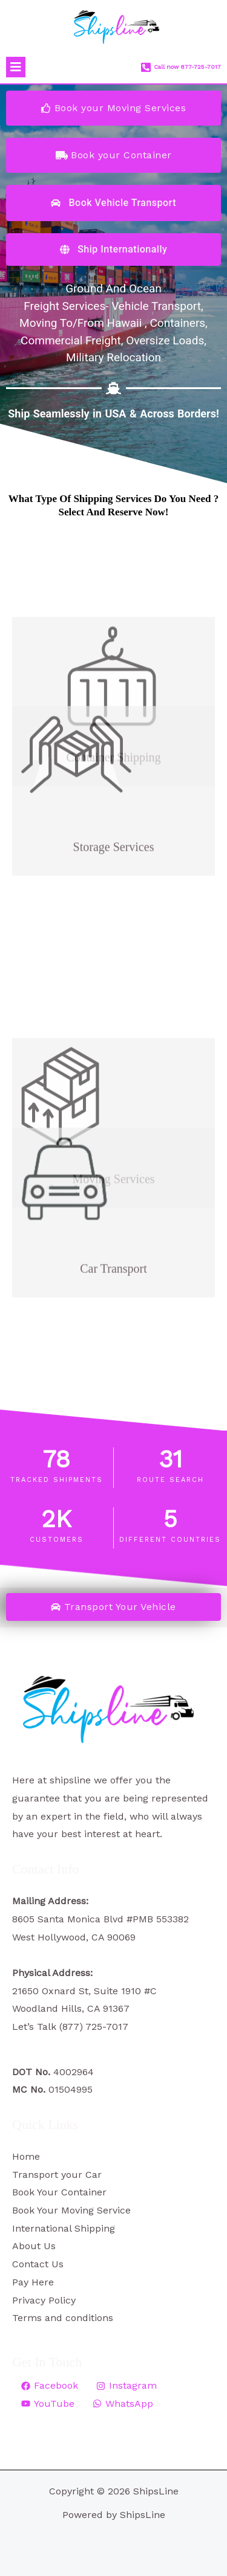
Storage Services (113, 798)
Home (26, 2156)
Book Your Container (59, 2192)
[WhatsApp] (123, 2404)
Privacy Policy (44, 2300)
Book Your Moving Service (71, 2210)
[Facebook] (49, 2386)
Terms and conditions (62, 2317)
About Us (34, 2246)
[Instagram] (126, 2386)
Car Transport (113, 1219)
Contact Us (38, 2264)
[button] (15, 67)
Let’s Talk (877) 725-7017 (70, 2026)
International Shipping (63, 2228)
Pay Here (33, 2282)
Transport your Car (57, 2174)
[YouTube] (47, 2404)
